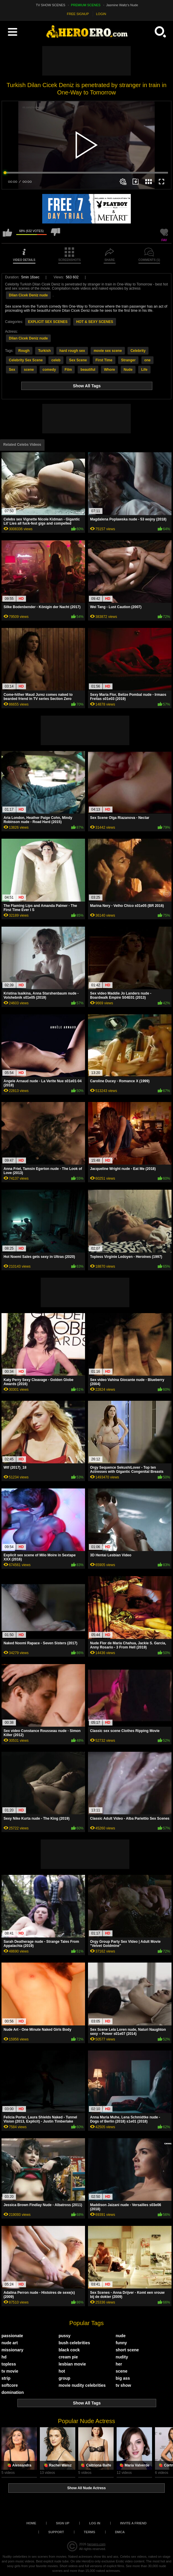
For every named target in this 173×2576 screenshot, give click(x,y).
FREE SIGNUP (78, 14)
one (147, 360)
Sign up (62, 2523)
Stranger (128, 360)
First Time (104, 360)
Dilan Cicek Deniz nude (28, 295)
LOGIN (101, 14)
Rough (24, 351)
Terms (89, 2532)
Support (56, 2532)
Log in (94, 2523)
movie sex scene (108, 351)
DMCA (120, 2532)
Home (31, 2523)
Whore (109, 370)
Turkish (44, 351)
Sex (12, 370)
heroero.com (96, 2544)
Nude (128, 370)
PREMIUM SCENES (85, 5)
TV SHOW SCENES (51, 5)
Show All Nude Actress (86, 2488)
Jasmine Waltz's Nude (122, 5)
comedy (49, 370)
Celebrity (138, 351)
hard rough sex (72, 351)
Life (144, 370)
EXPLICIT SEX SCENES (48, 322)
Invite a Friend (133, 2523)
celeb (56, 360)
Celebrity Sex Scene (26, 360)
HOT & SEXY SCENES (94, 322)
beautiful (88, 370)
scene (29, 370)
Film (68, 370)
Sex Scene (78, 360)
